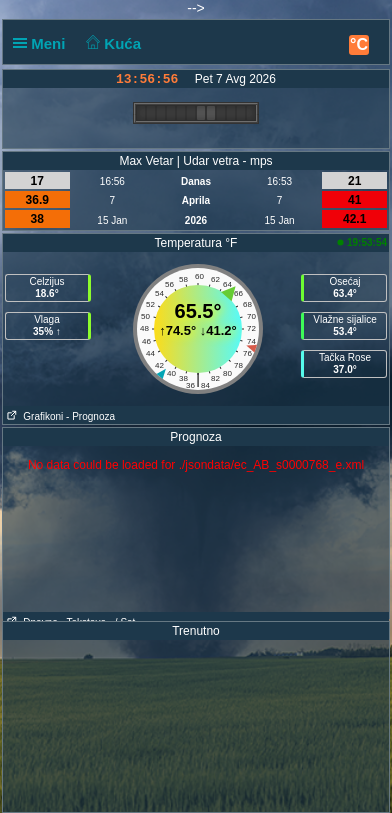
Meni (43, 43)
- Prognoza (90, 416)
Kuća (112, 43)
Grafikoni (33, 416)
